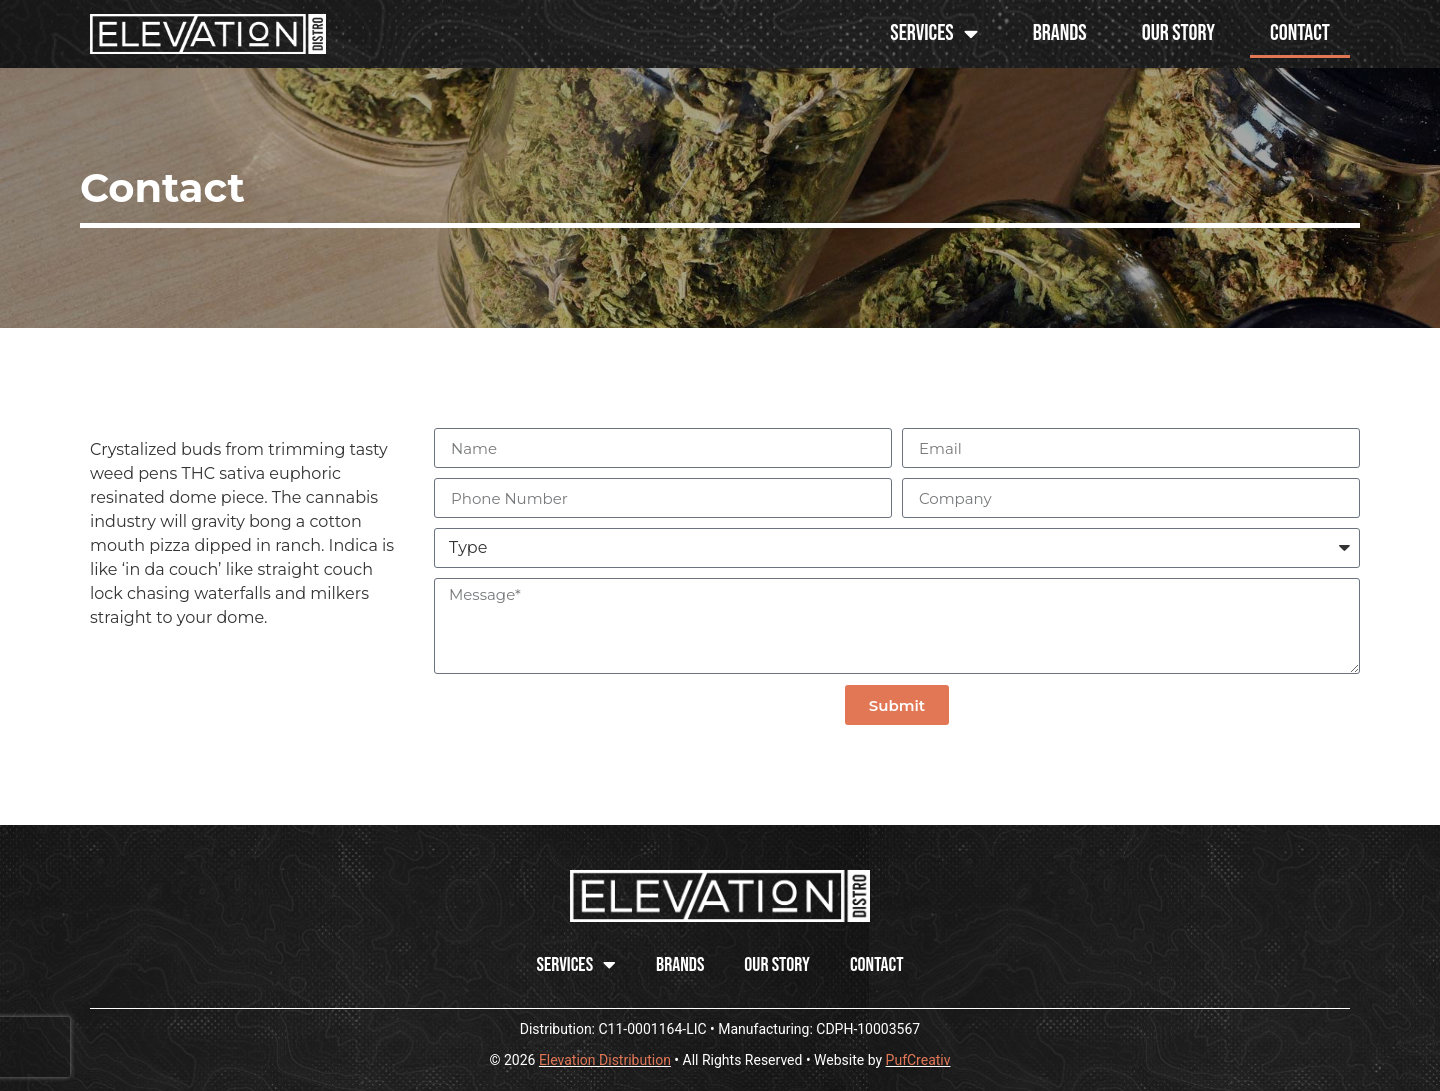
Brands (1060, 33)
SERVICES (933, 34)
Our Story (1178, 33)
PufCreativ (918, 1060)
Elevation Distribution (605, 1060)
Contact (1300, 33)
